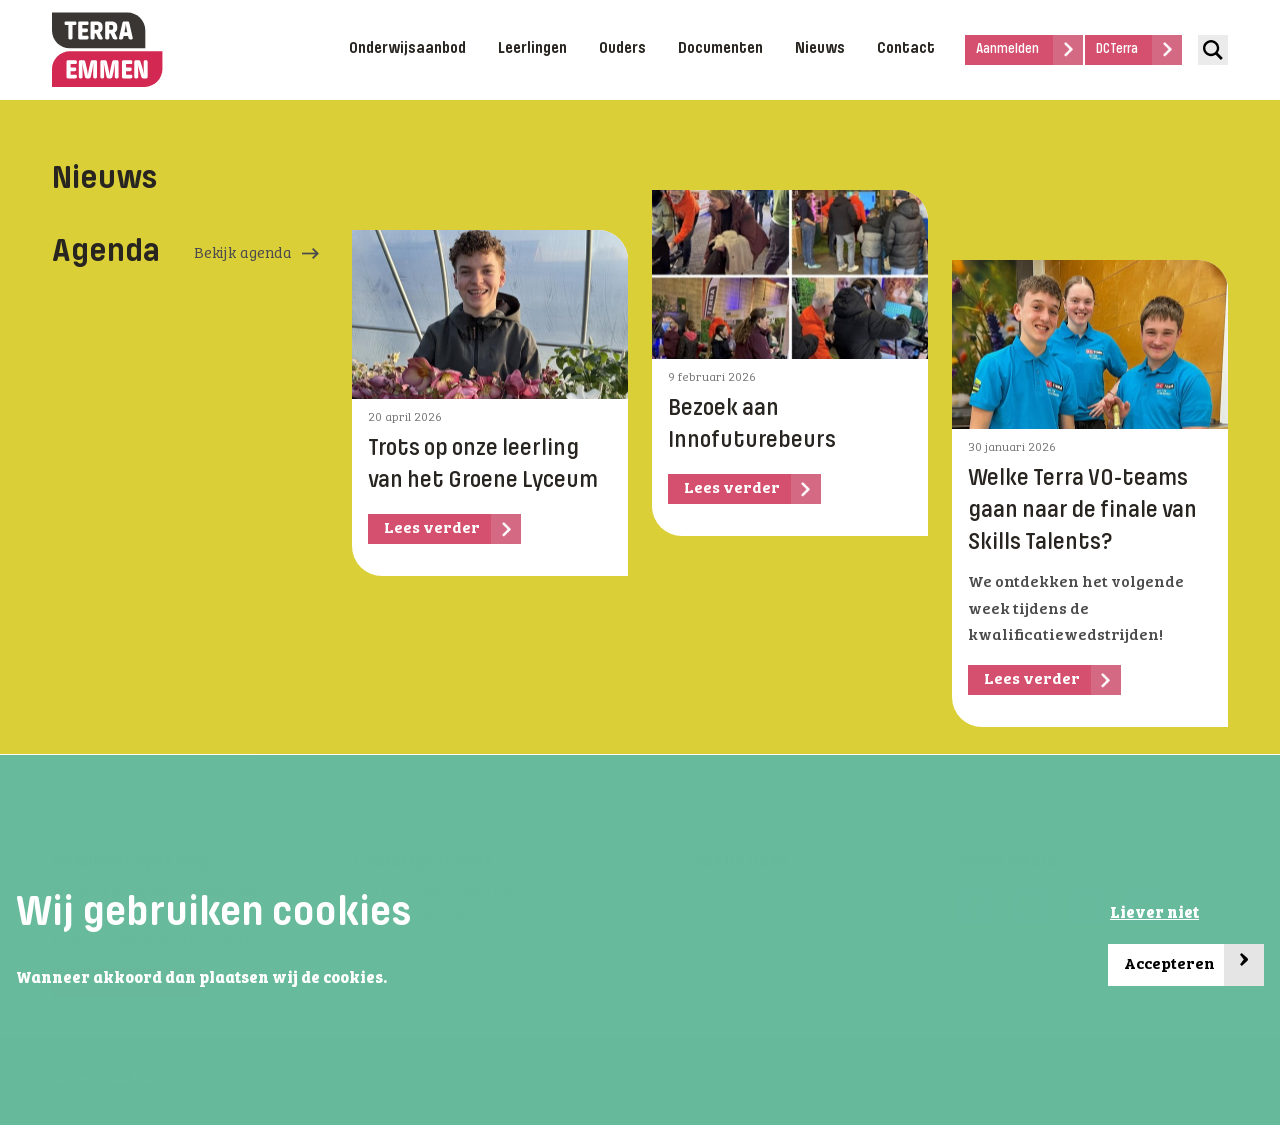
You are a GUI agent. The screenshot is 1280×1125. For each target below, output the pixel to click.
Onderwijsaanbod (407, 49)
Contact (906, 49)
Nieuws (820, 49)
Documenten (720, 49)
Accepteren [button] (1194, 965)
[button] (393, 979)
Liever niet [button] (1154, 914)
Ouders (622, 49)
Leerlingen (532, 49)
